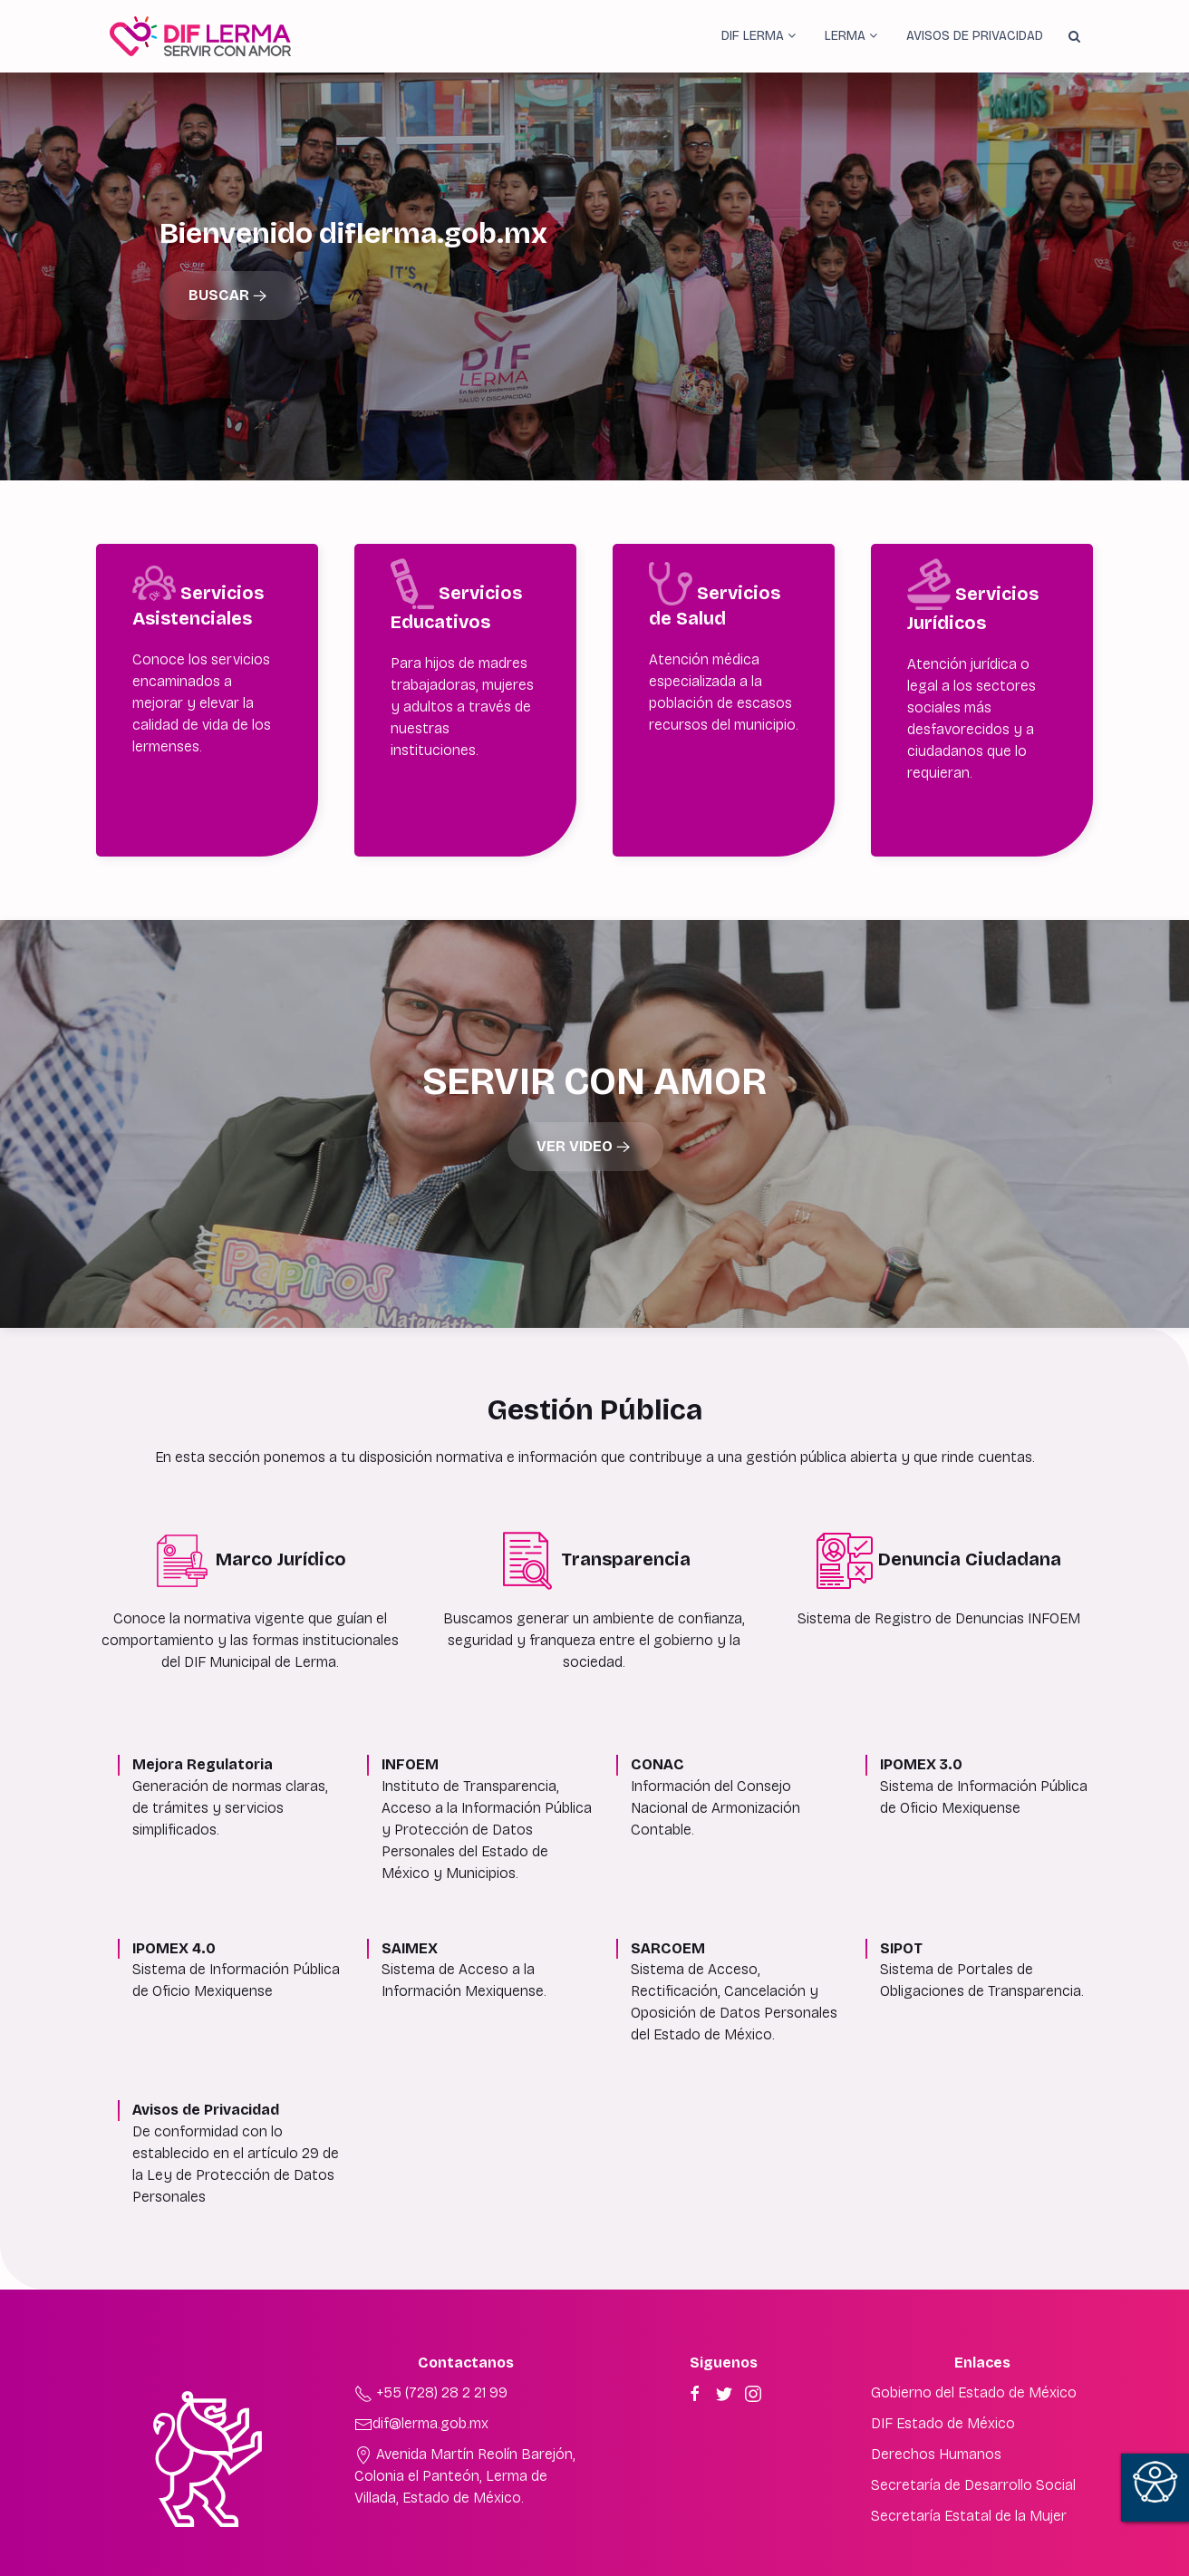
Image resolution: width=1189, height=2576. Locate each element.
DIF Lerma (758, 36)
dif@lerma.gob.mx (421, 2387)
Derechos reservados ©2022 (595, 2565)
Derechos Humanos (936, 2417)
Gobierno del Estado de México (974, 2356)
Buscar (229, 296)
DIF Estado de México (943, 2387)
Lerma (851, 36)
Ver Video (585, 1111)
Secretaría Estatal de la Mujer (969, 2479)
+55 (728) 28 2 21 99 (431, 2356)
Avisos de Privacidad (974, 36)
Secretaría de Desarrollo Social (973, 2448)
